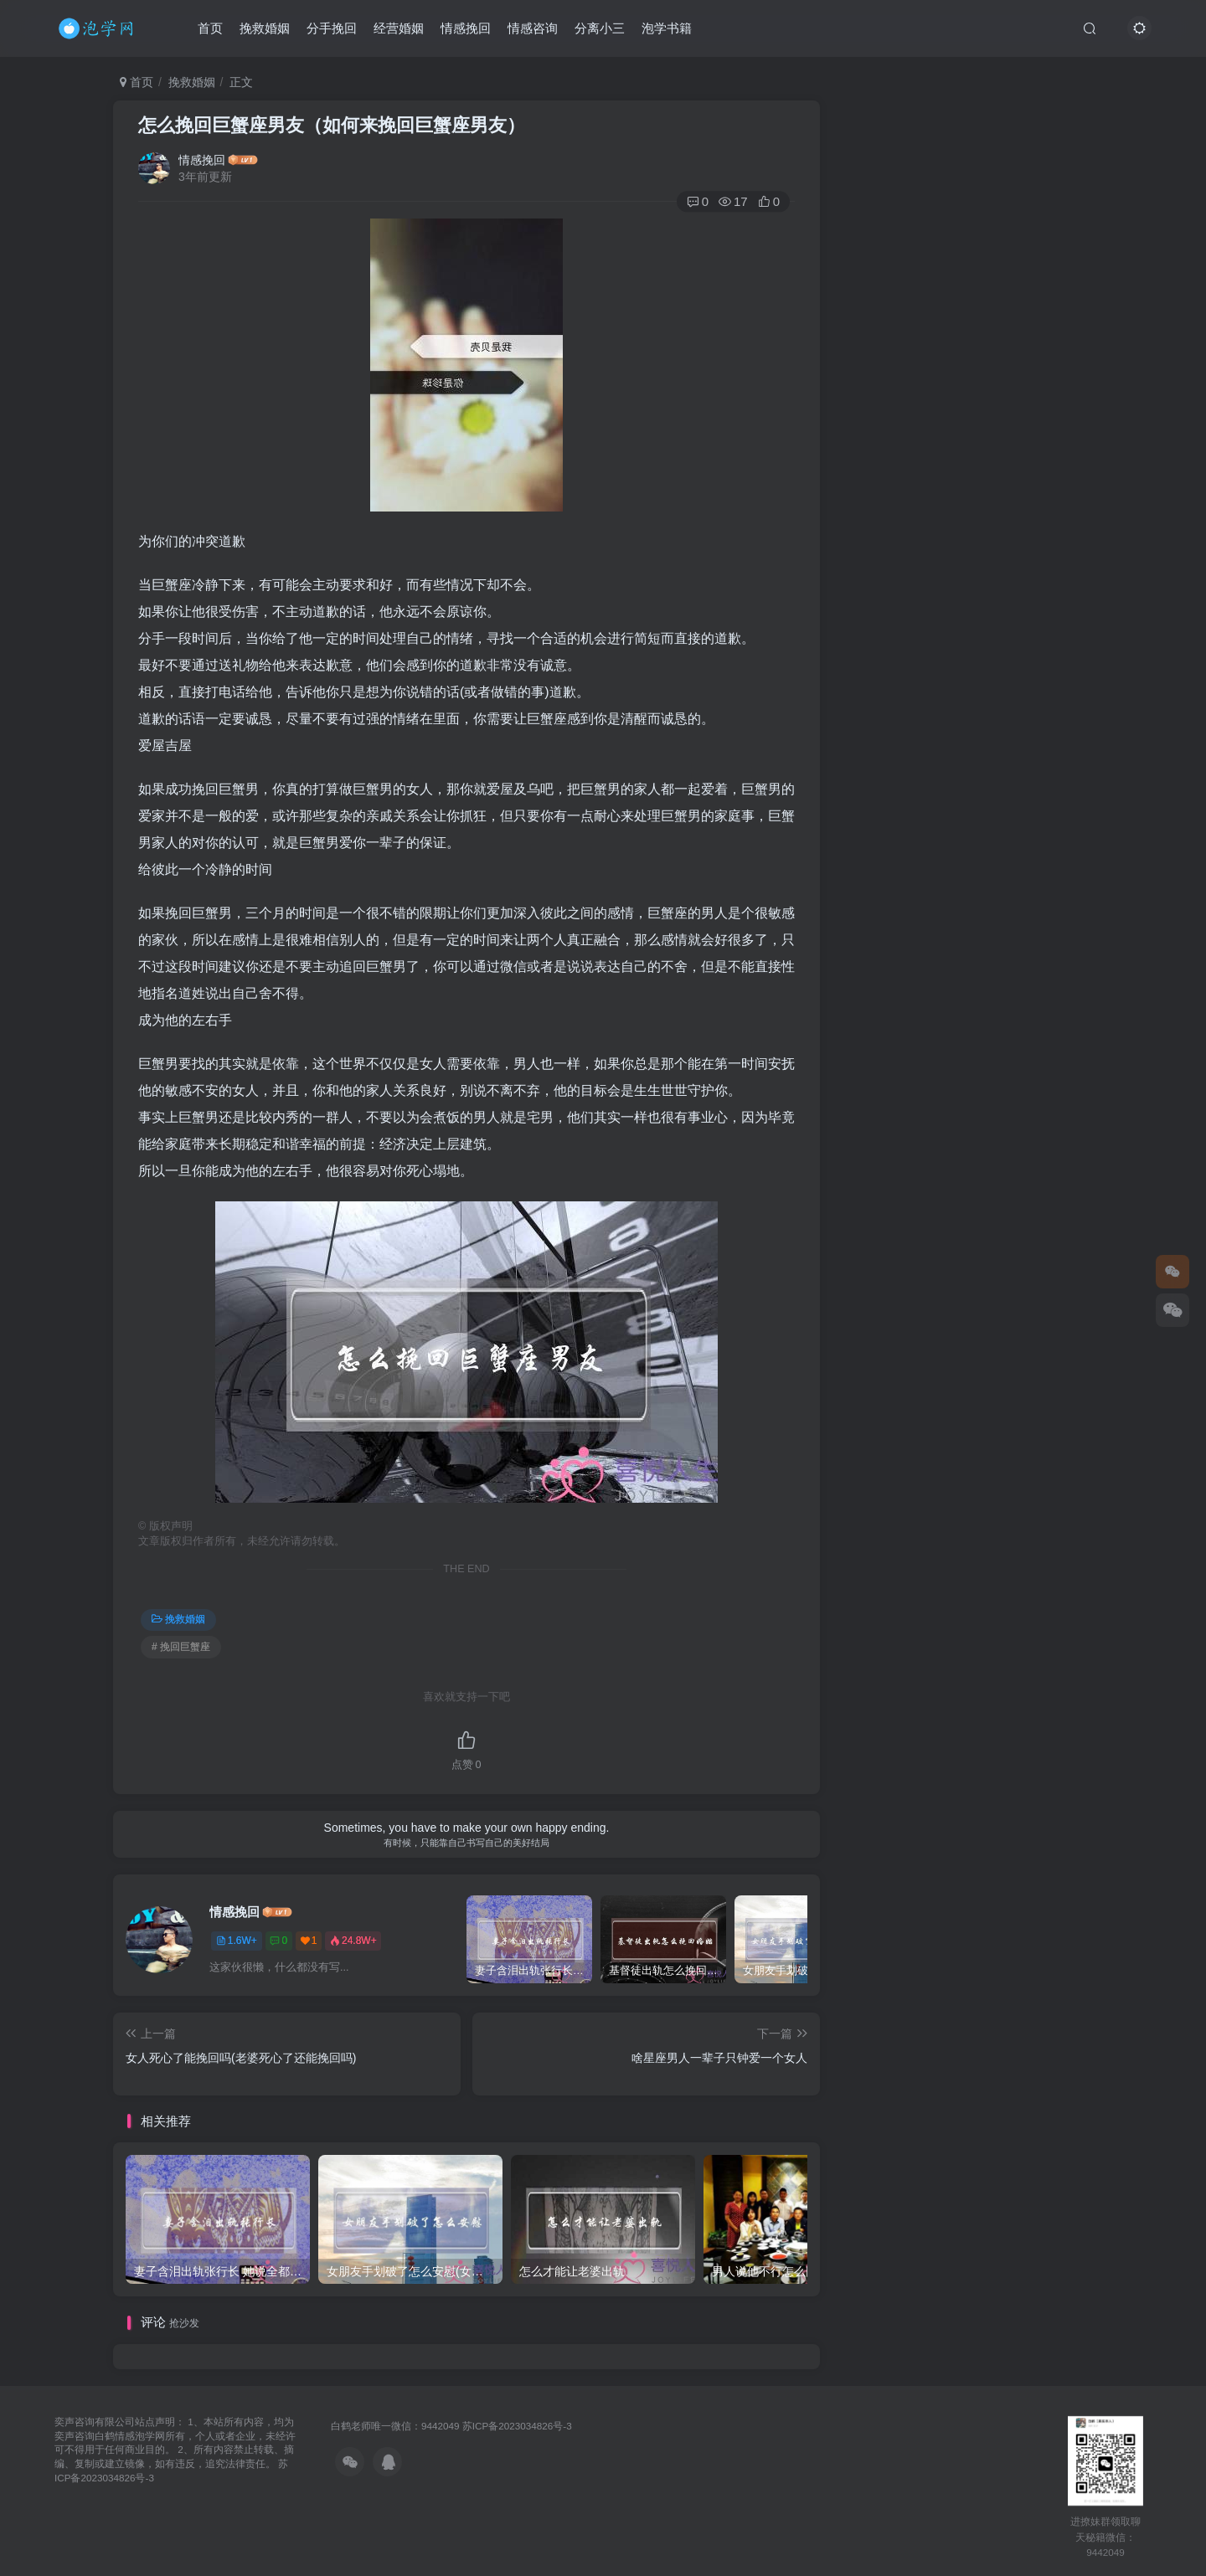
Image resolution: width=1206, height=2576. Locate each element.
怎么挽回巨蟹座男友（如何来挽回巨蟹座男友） (331, 125)
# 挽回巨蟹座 (181, 1647)
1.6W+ (236, 1940)
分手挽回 (332, 28)
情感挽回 (466, 28)
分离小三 (600, 28)
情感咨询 (533, 28)
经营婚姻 (399, 28)
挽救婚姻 (265, 28)
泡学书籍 (667, 28)
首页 (210, 28)
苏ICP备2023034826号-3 (517, 2425)
